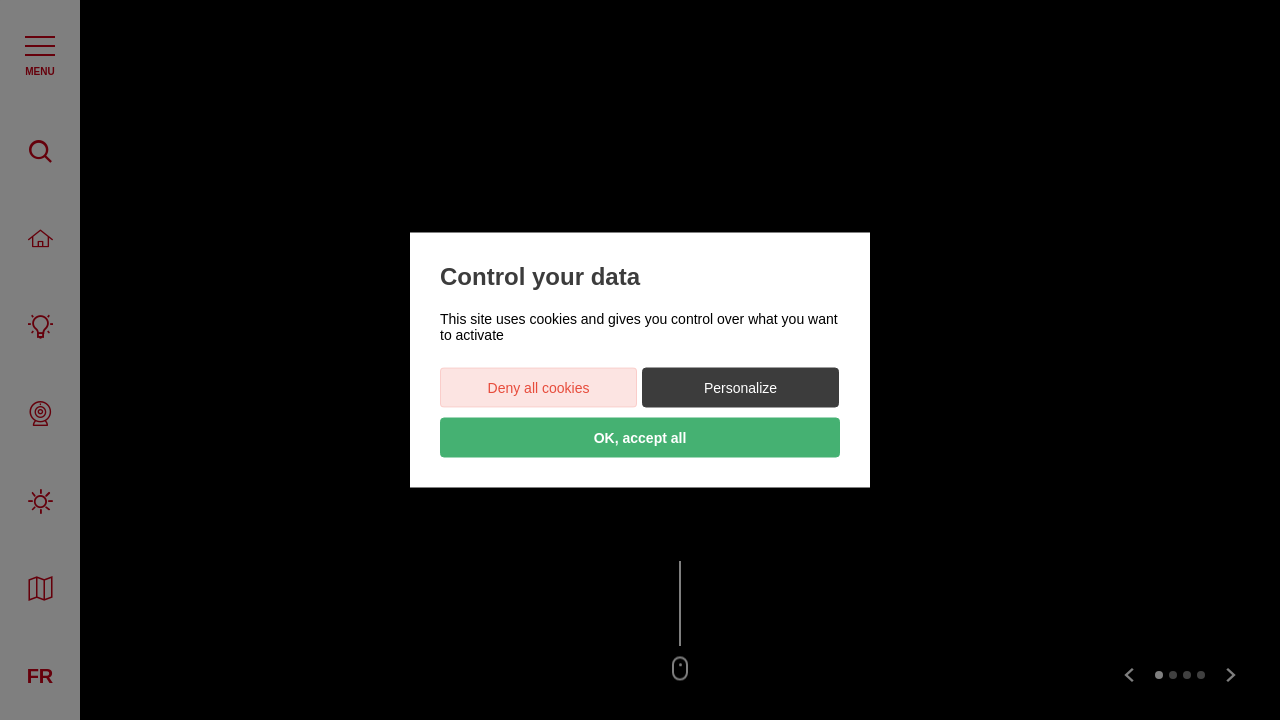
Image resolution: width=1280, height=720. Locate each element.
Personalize (740, 388)
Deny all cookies (539, 388)
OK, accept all (640, 438)
